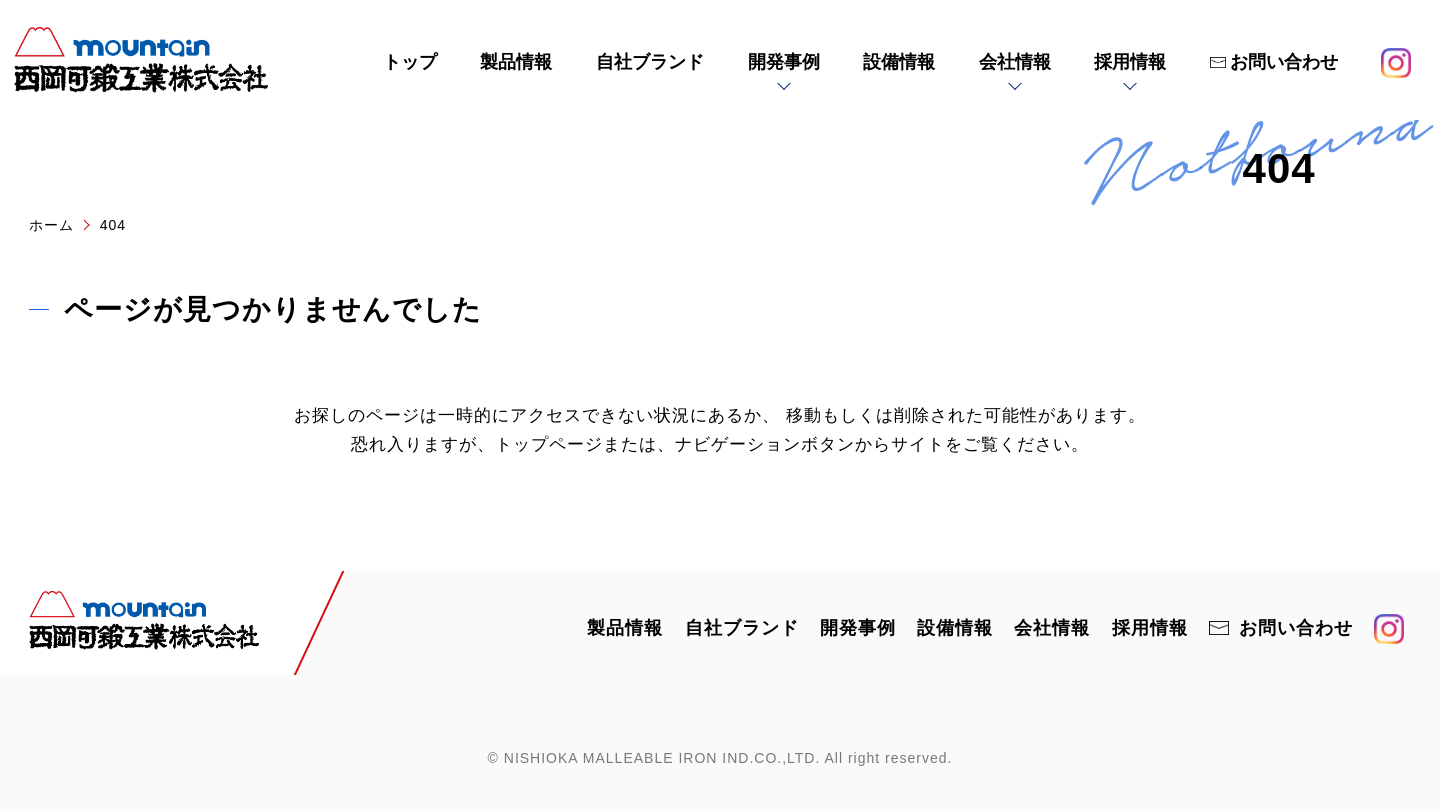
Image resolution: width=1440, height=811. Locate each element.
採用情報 (1130, 62)
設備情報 (899, 62)
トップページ (549, 444)
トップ (410, 62)
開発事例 (784, 62)
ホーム (51, 225)
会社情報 (1015, 62)
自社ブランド (650, 62)
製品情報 (516, 62)
